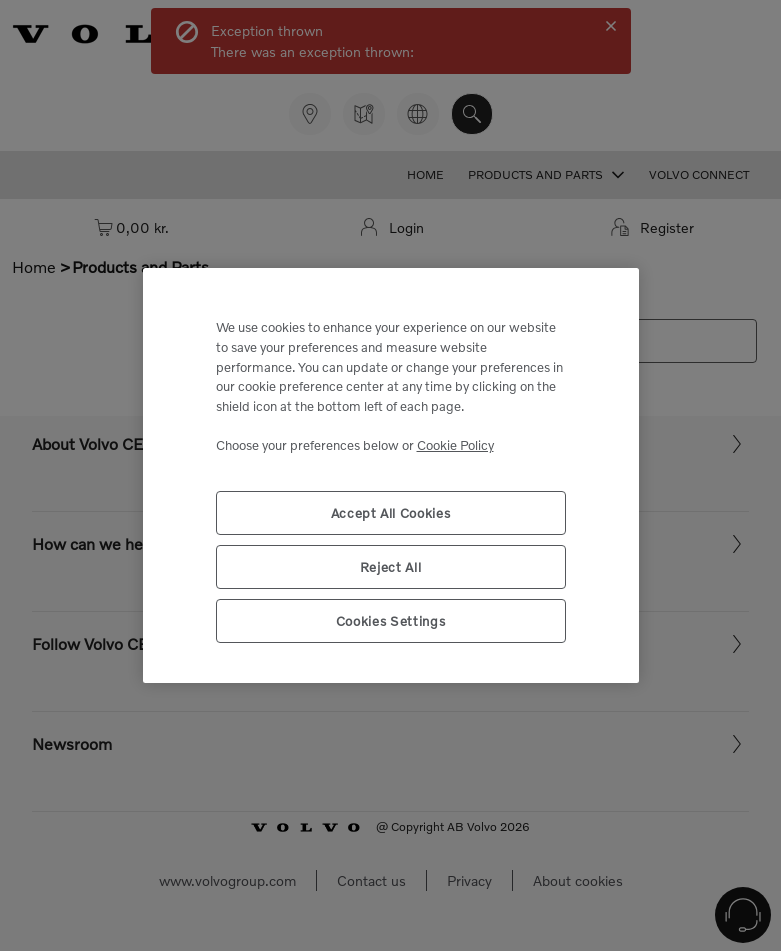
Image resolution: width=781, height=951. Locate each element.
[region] (391, 475)
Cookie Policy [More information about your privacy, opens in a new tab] (455, 445)
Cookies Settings (391, 621)
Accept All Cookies (391, 513)
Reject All (391, 567)
